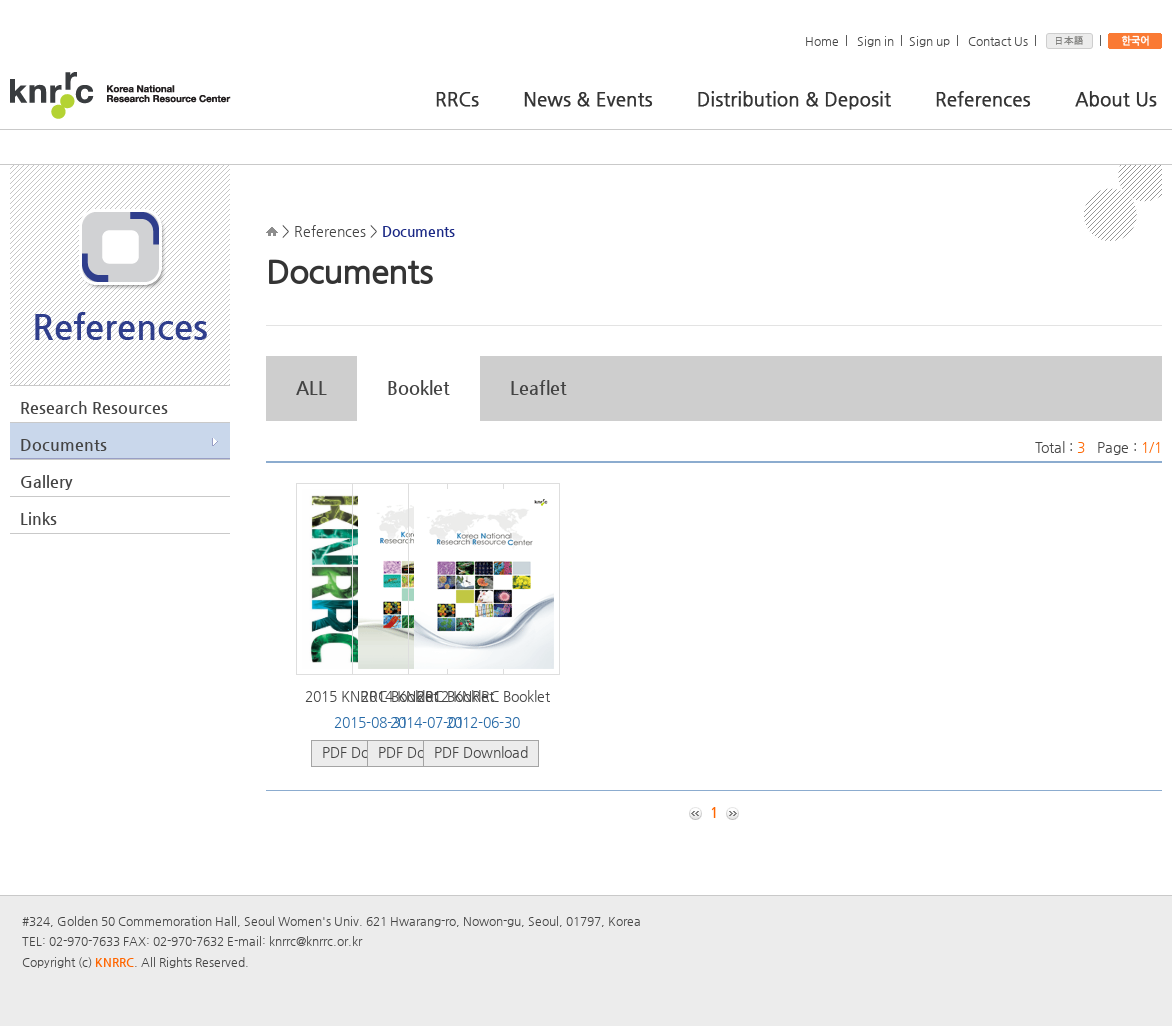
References (1000, 97)
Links (38, 518)
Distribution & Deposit (811, 97)
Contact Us (998, 41)
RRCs (475, 97)
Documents (63, 444)
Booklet (418, 387)
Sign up (929, 41)
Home (822, 41)
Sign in (875, 41)
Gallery (46, 481)
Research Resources (94, 407)
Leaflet (538, 387)
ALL (311, 387)
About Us (1115, 97)
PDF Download (481, 752)
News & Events (605, 97)
